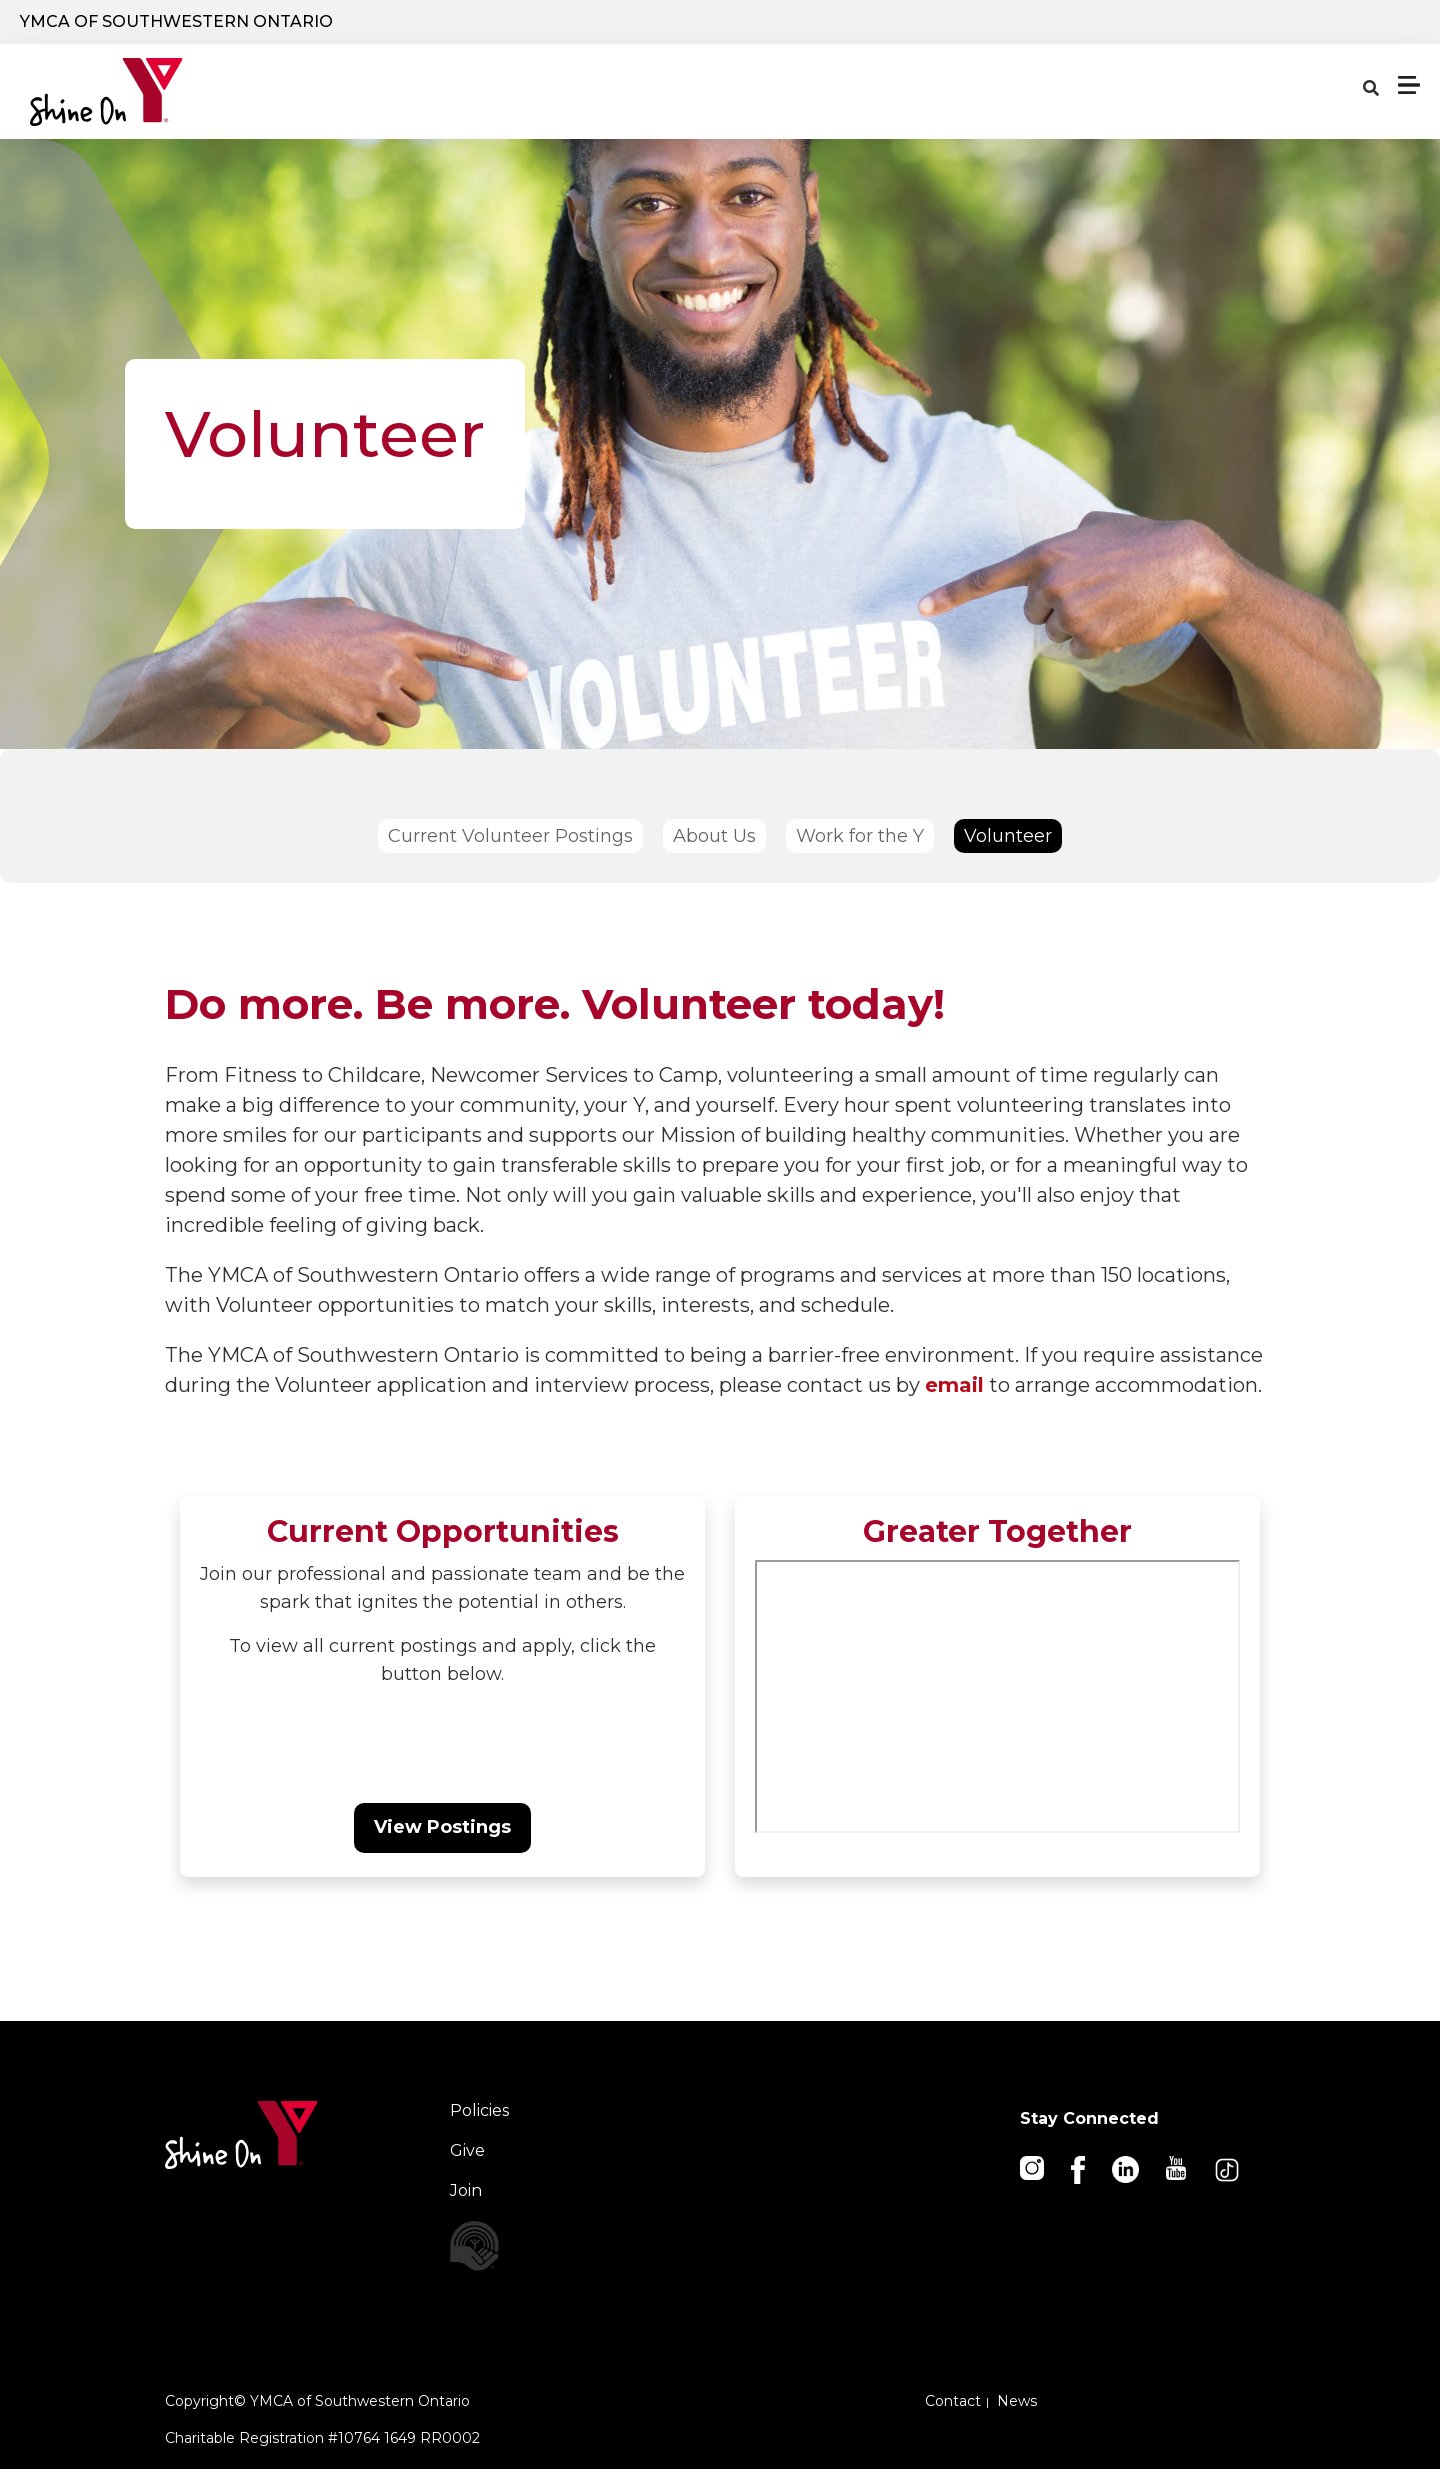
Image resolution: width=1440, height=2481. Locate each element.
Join (466, 2202)
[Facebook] (1079, 2180)
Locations (754, 104)
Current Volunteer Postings (510, 848)
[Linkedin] (1127, 2179)
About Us (714, 848)
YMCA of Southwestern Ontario (176, 26)
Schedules (954, 104)
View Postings (442, 1839)
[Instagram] (1033, 2178)
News (1017, 2413)
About (1144, 104)
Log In (1214, 27)
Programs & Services (504, 104)
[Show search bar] (947, 28)
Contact (953, 2413)
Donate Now (1063, 28)
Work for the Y (860, 848)
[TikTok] (1228, 2180)
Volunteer (1008, 848)
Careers (1341, 27)
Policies (479, 2122)
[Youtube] (1177, 2178)
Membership (1339, 104)
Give (467, 2162)
